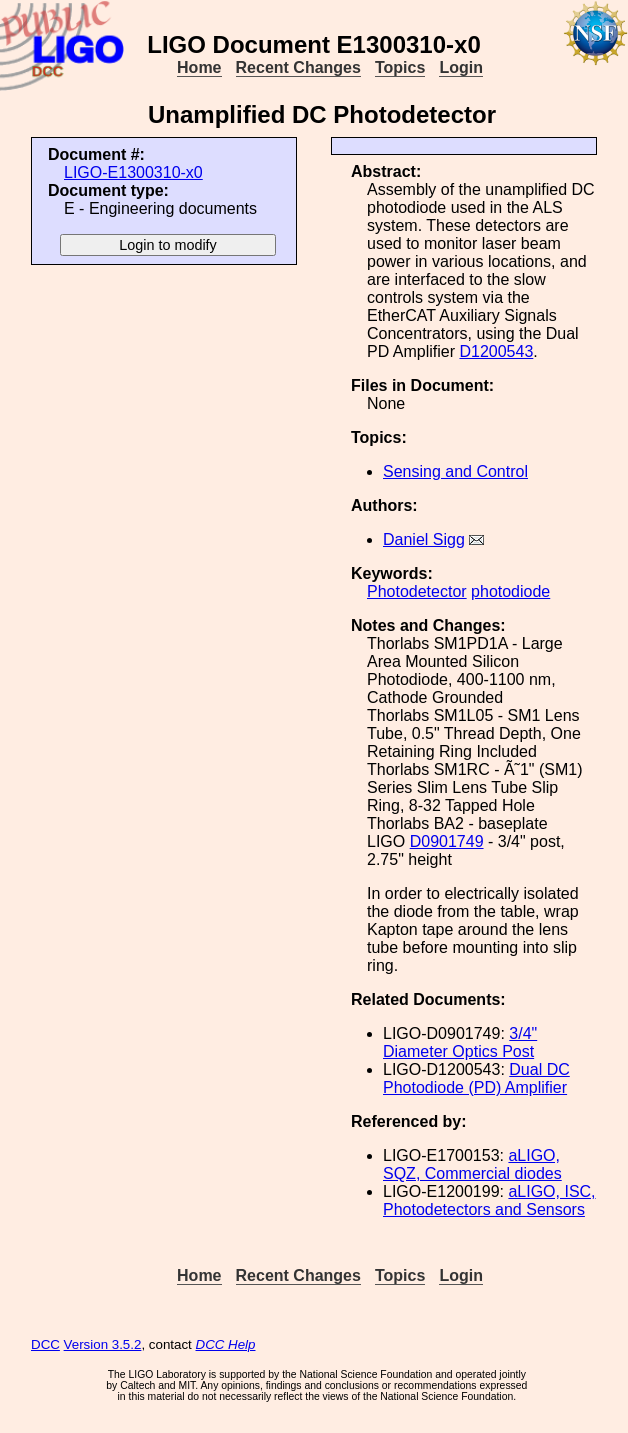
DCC (45, 1344)
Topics (400, 67)
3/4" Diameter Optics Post (460, 1042)
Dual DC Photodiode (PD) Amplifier (476, 1078)
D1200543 (496, 351)
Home (199, 67)
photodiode (510, 591)
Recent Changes (298, 67)
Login (461, 67)
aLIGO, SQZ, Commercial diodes (472, 1164)
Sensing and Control (455, 471)
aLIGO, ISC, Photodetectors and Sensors (489, 1200)
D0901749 (447, 841)
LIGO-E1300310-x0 (133, 172)
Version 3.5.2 (103, 1344)
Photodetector (417, 591)
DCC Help (226, 1344)
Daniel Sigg (424, 539)
